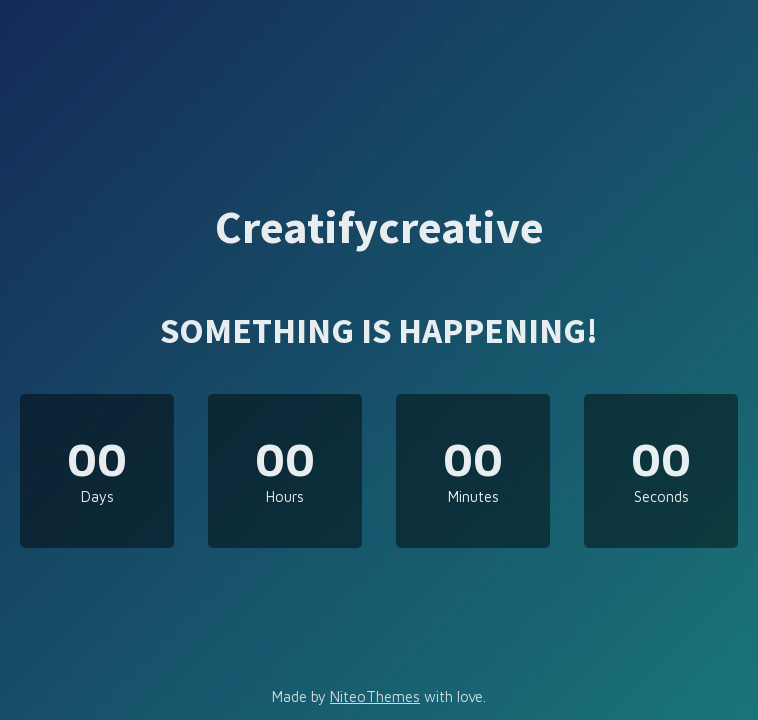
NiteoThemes (375, 696)
